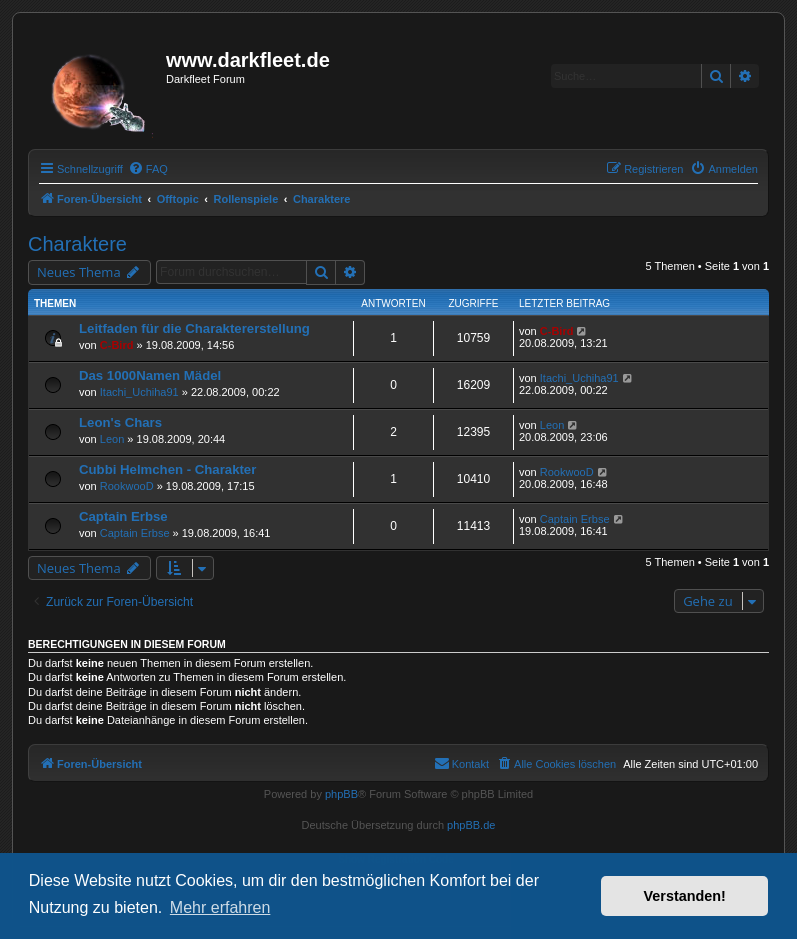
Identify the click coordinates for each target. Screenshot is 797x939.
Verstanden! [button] (685, 896)
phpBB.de (471, 825)
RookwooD (127, 486)
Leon (112, 439)
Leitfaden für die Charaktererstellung (194, 328)
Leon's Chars (120, 422)
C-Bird (117, 345)
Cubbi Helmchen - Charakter (167, 469)
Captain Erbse (123, 516)
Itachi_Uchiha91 (139, 392)
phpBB (341, 794)
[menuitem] (148, 169)
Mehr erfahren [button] (220, 907)
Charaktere (77, 244)
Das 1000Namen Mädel (150, 375)
